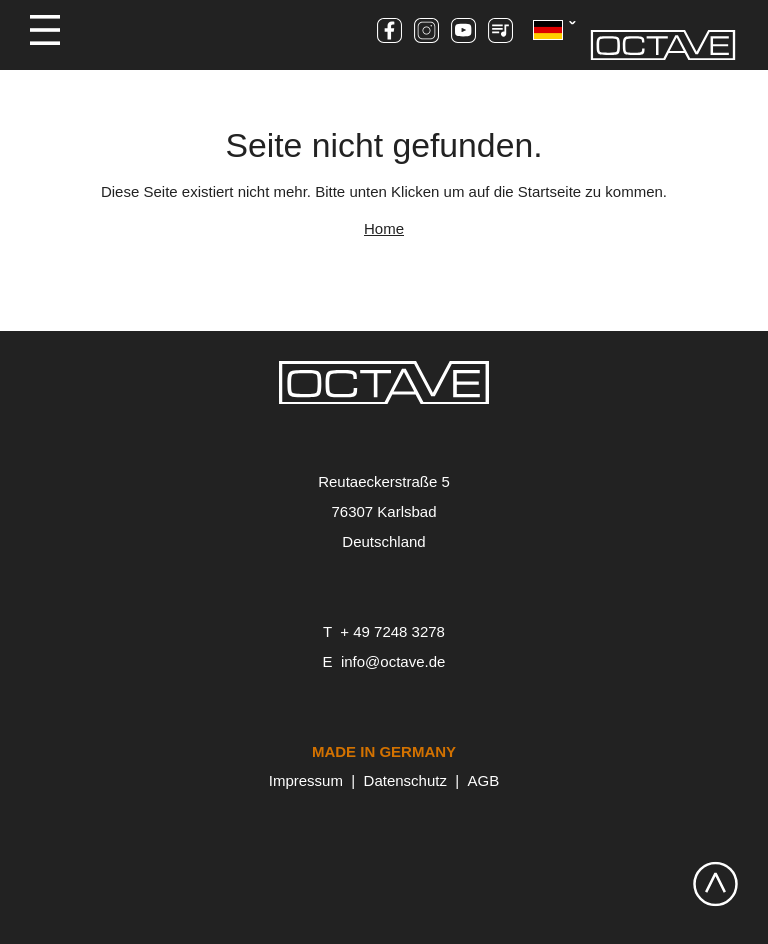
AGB (484, 780)
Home (384, 228)
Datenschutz (405, 780)
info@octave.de (393, 661)
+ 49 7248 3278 (392, 631)
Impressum (306, 780)
